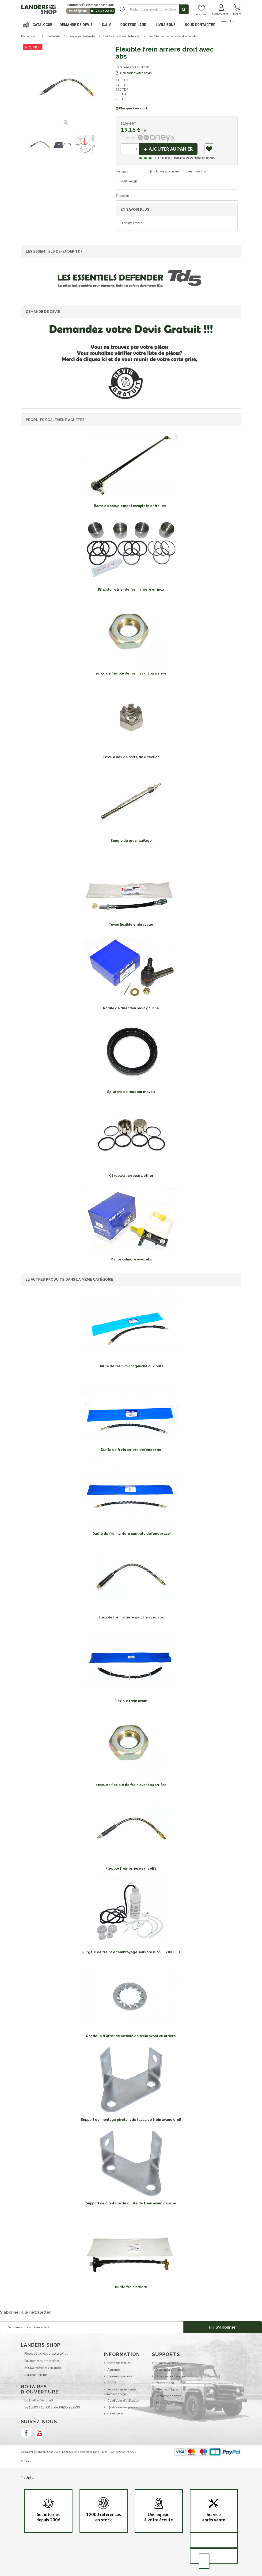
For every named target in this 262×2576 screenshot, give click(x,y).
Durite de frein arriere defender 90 (131, 1450)
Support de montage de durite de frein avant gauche (131, 2203)
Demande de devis (168, 2396)
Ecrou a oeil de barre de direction (131, 757)
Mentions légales (118, 2363)
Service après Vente (169, 2402)
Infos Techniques (167, 2389)
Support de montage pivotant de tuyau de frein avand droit (131, 2119)
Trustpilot (227, 21)
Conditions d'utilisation (123, 2400)
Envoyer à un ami (167, 171)
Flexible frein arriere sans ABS (131, 1868)
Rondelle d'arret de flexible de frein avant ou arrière (131, 2036)
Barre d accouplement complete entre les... (131, 506)
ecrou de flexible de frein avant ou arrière (131, 673)
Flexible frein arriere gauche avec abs (131, 1617)
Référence (123, 67)
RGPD (111, 2383)
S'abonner (222, 2327)
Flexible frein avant (131, 1701)
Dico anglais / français (170, 2369)
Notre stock (115, 2414)
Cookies (26, 2461)
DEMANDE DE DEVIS (76, 24)
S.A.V (106, 24)
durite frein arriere (131, 2287)
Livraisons (165, 24)
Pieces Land (29, 36)
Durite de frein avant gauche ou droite (131, 1366)
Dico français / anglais (170, 2376)
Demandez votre (134, 73)
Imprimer (200, 171)
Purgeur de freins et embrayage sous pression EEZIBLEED (131, 1952)
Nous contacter (200, 24)
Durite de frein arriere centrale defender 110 (131, 1534)
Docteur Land (133, 24)
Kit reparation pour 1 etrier (131, 1176)
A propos (113, 2369)
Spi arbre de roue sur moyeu (131, 1092)
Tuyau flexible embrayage (131, 924)
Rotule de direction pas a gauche (131, 1008)
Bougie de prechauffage (131, 841)
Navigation (38, 24)
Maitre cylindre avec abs (131, 1259)
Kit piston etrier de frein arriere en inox (131, 589)
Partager (128, 181)
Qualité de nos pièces (122, 2407)
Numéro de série (167, 2363)
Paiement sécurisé (119, 2376)
